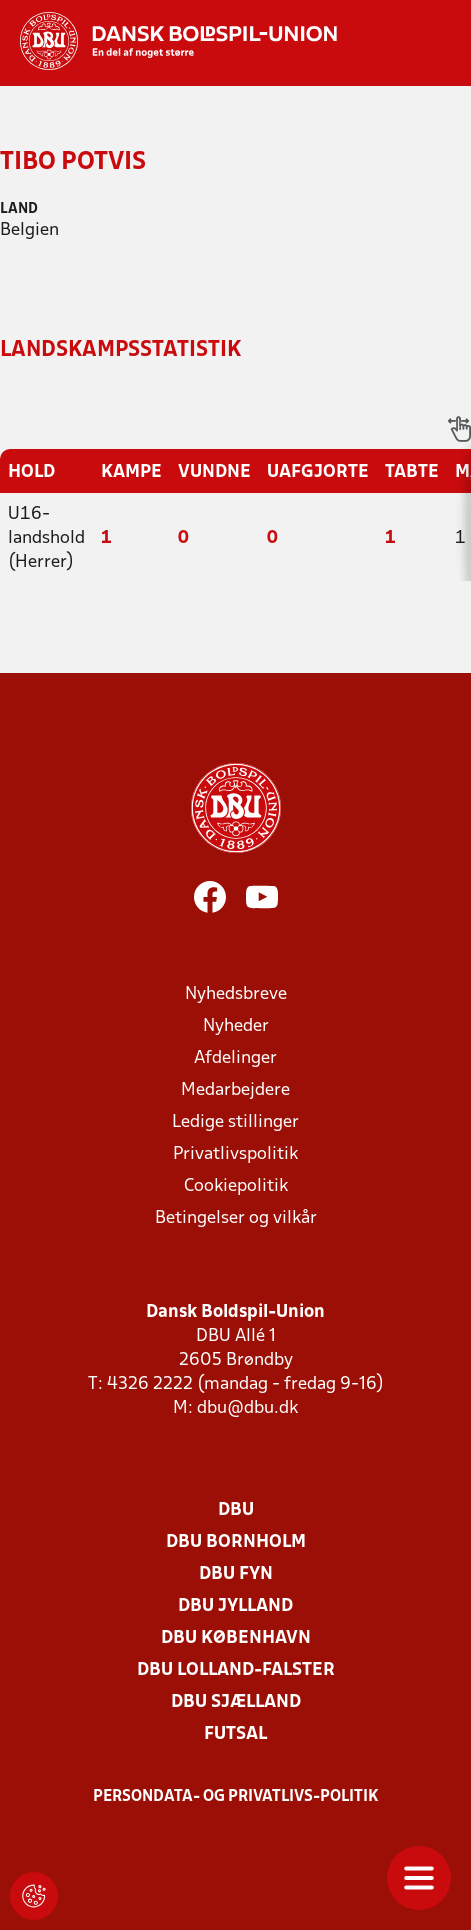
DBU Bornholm (236, 1542)
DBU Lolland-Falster (236, 1670)
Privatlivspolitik (235, 1154)
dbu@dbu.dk (247, 1408)
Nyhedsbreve (236, 994)
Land (19, 209)
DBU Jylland (235, 1606)
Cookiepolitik (236, 1186)
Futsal (235, 1734)
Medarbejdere (235, 1090)
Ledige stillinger (235, 1122)
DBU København (236, 1638)
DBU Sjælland (236, 1702)
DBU (236, 1510)
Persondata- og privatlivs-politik (236, 1797)
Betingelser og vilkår (236, 1218)
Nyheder (236, 1026)
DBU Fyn (236, 1574)
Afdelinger (235, 1058)
